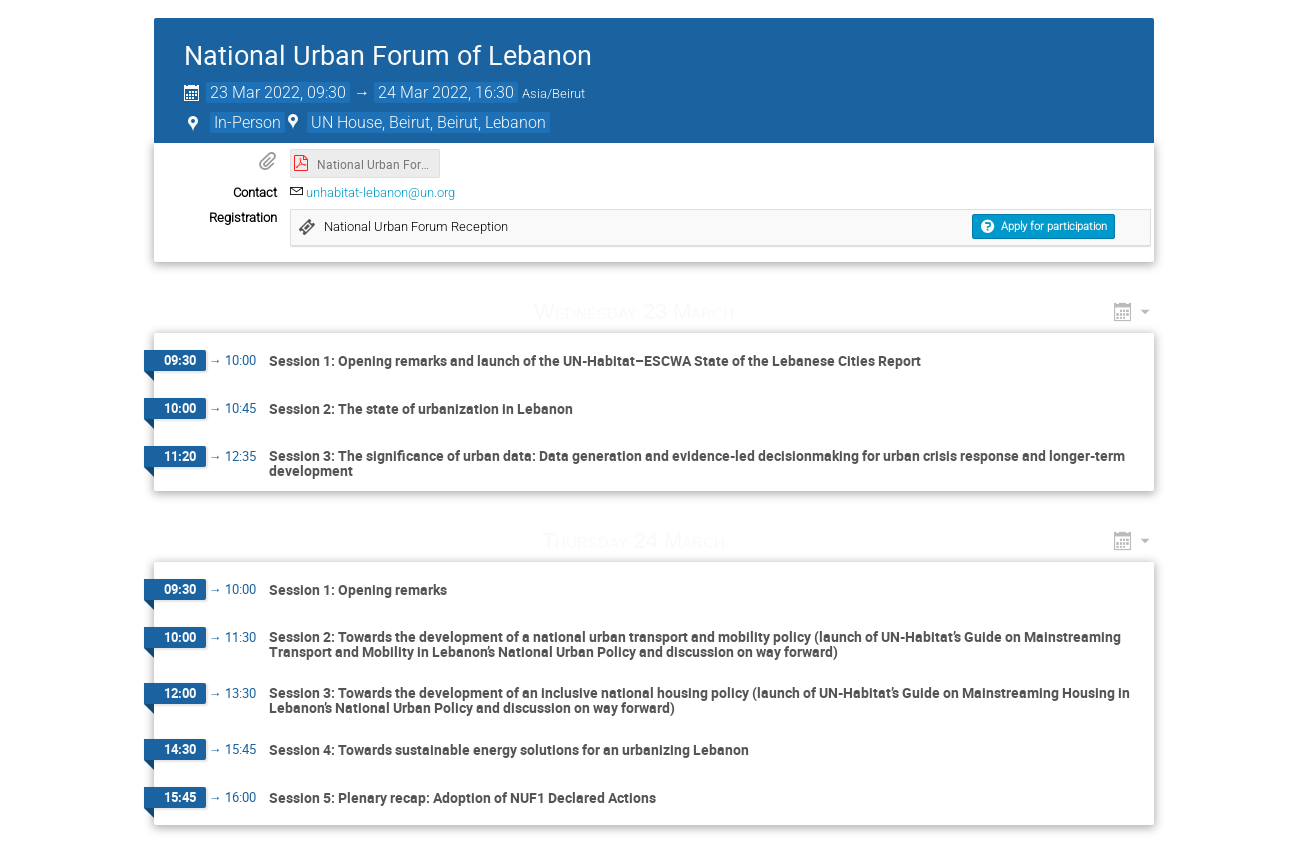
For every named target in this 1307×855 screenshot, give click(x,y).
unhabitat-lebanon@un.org (380, 192)
